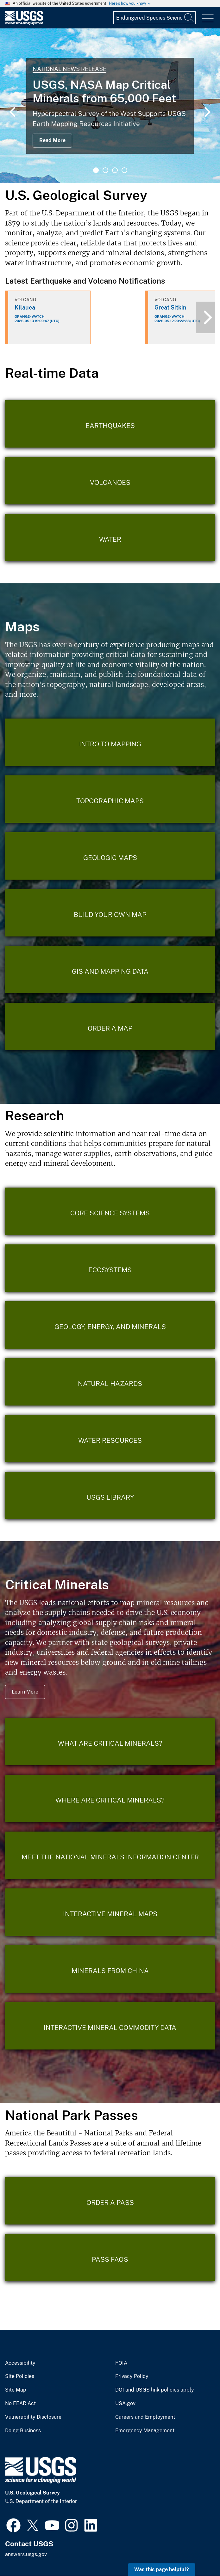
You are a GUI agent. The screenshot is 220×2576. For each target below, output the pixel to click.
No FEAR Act (20, 2403)
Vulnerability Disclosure (33, 2417)
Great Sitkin (170, 307)
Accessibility (20, 2363)
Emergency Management (144, 2431)
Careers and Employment (145, 2417)
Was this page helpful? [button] (161, 2570)
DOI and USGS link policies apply (154, 2390)
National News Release (69, 69)
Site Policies (19, 2376)
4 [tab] (124, 170)
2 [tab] (105, 170)
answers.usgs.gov (26, 2554)
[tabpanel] (110, 105)
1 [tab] (96, 170)
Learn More (25, 1692)
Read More (52, 140)
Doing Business (23, 2431)
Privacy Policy (131, 2376)
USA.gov (125, 2403)
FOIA (121, 2363)
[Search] (189, 17)
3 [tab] (115, 170)
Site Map (15, 2390)
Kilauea (25, 307)
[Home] (24, 23)
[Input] (154, 17)
